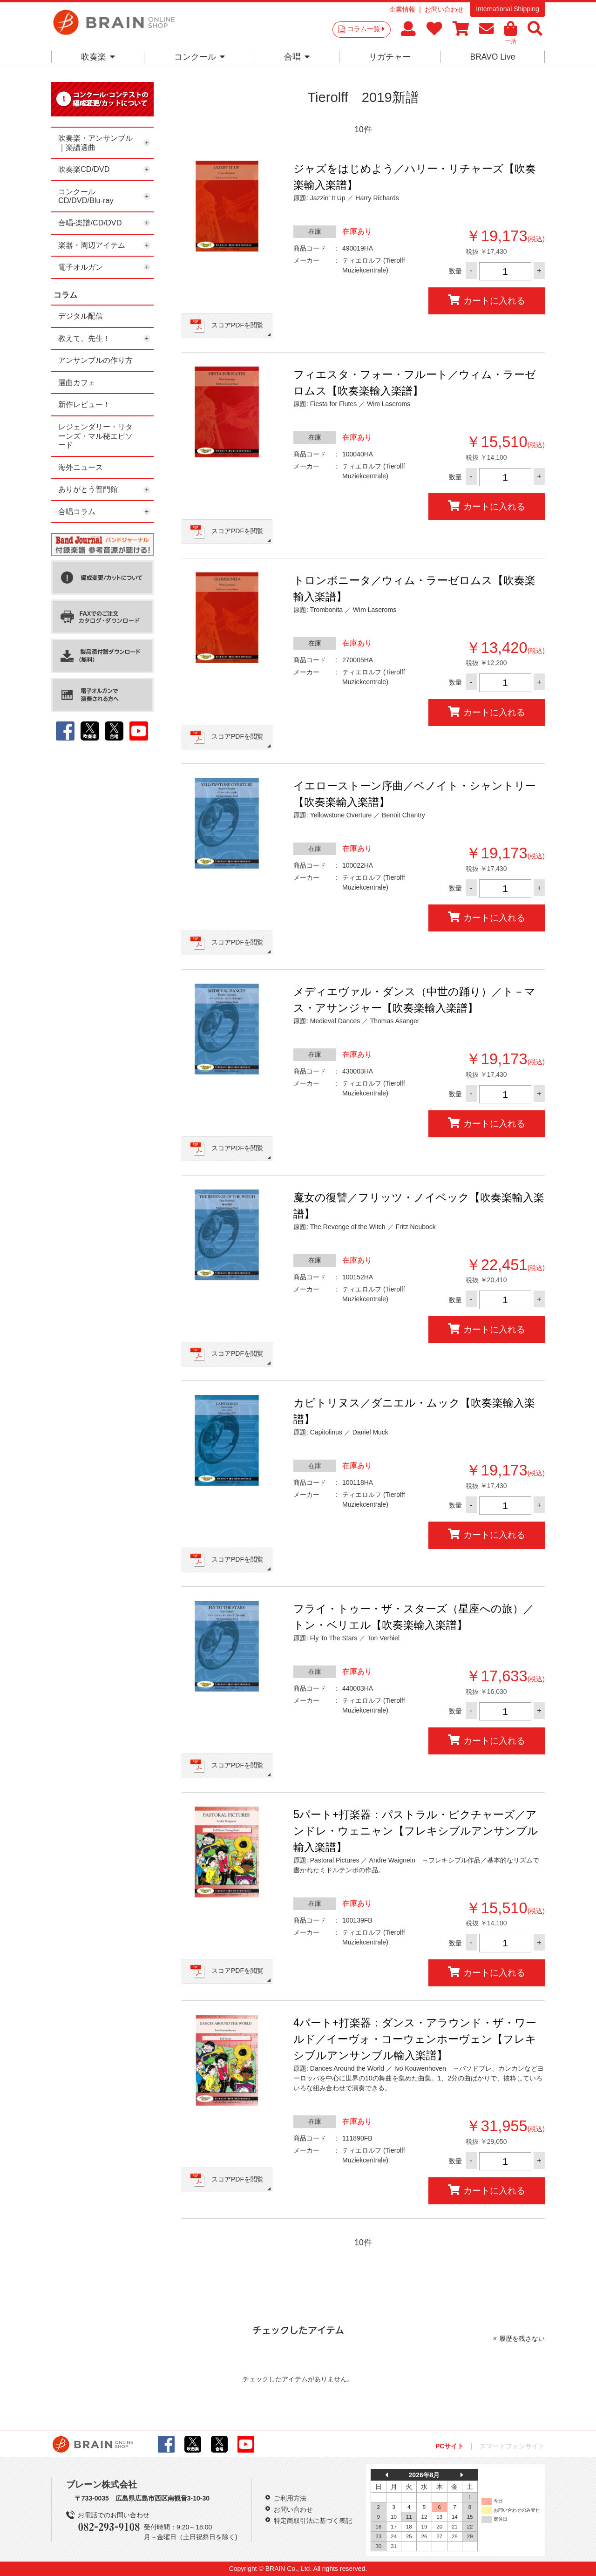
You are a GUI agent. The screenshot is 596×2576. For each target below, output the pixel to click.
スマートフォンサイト (512, 2446)
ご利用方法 (290, 2498)
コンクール (199, 56)
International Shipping (507, 9)
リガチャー (390, 56)
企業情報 (402, 9)
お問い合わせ (444, 9)
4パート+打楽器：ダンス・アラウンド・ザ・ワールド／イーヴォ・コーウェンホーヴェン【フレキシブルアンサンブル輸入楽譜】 (414, 2039)
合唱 (297, 56)
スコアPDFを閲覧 (237, 325)
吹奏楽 (98, 56)
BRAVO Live (492, 56)
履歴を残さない (522, 2338)
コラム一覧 (366, 29)
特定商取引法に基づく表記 (313, 2520)
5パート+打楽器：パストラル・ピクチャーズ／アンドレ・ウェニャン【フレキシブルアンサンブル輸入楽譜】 (415, 1830)
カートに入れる (486, 300)
